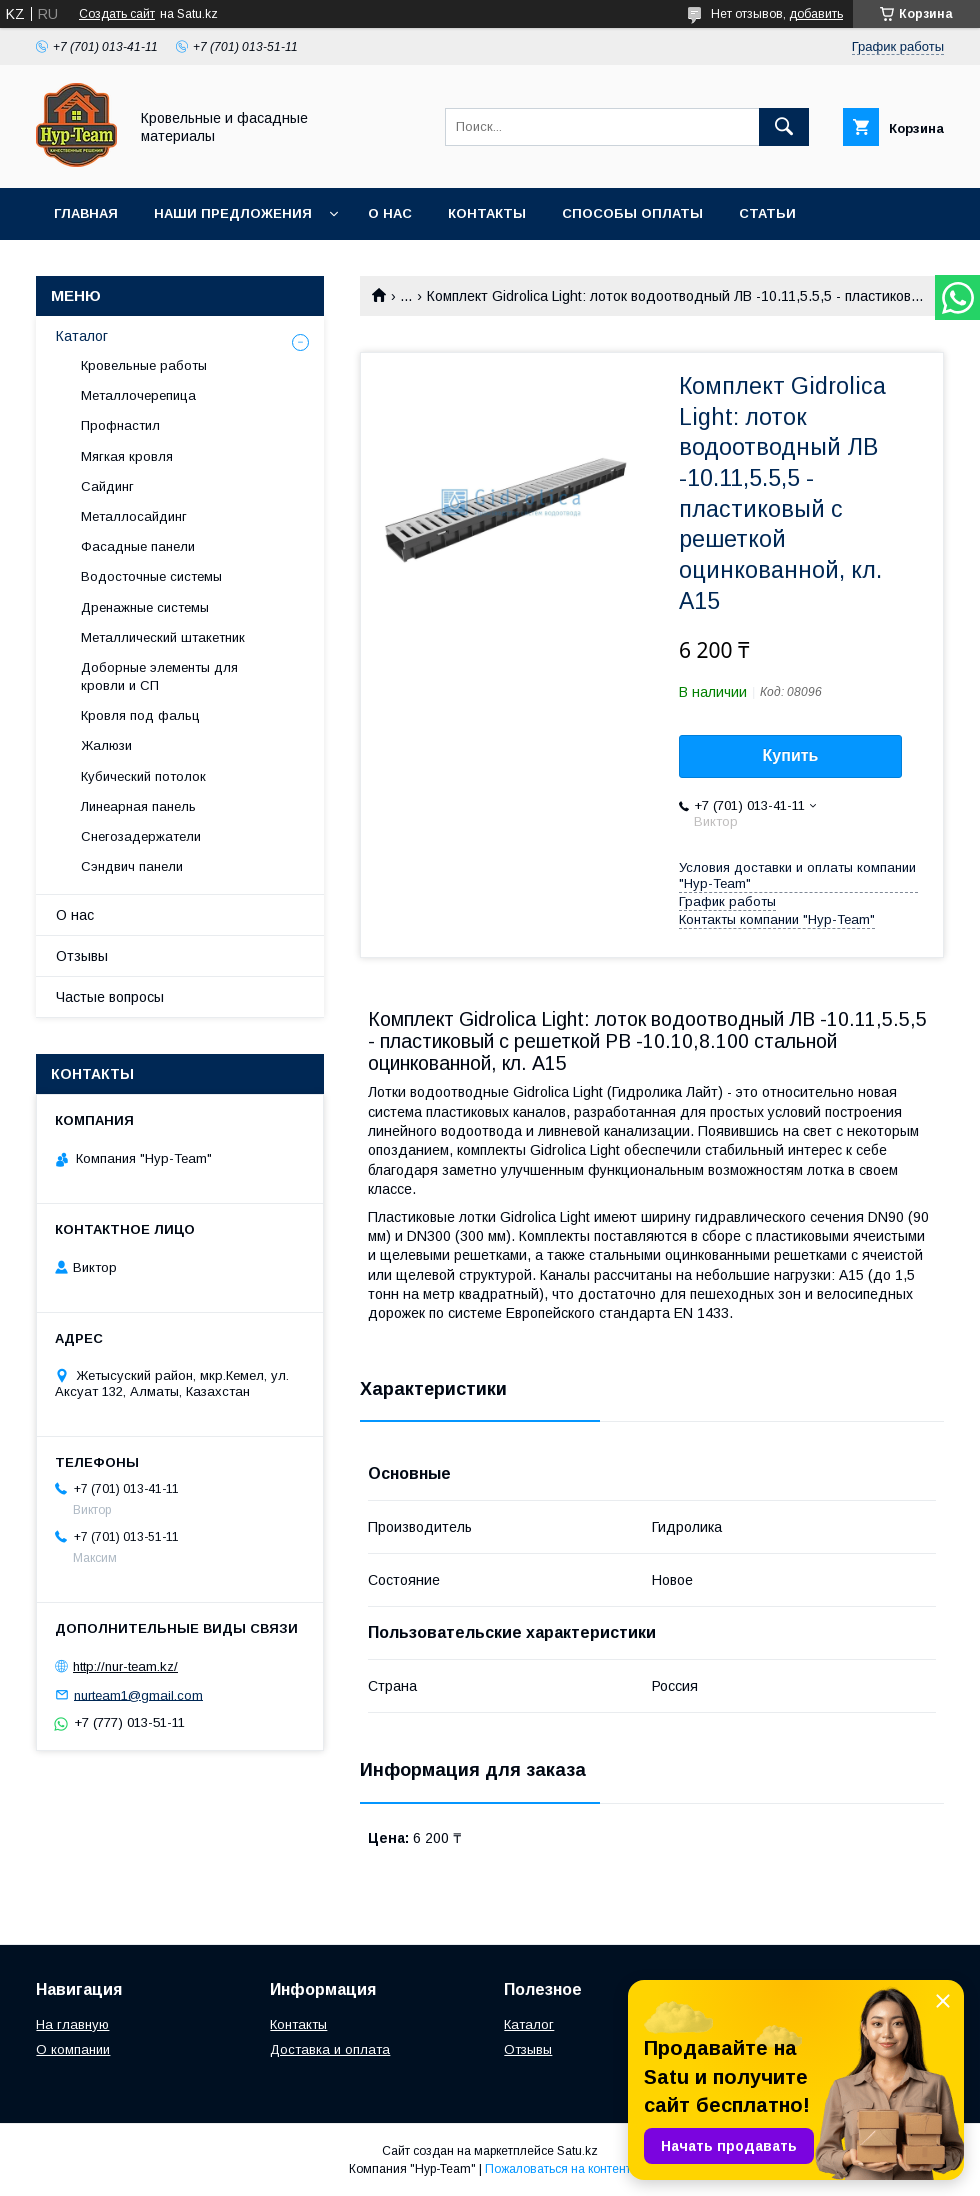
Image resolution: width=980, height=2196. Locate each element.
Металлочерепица (138, 395)
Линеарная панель (138, 806)
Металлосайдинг (134, 516)
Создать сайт (117, 14)
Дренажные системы (145, 607)
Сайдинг (107, 486)
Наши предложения (233, 213)
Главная (86, 213)
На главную (72, 2024)
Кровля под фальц (140, 715)
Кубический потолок (143, 776)
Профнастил (120, 425)
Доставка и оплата (330, 2049)
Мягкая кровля (127, 456)
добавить (816, 14)
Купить (791, 755)
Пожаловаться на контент (558, 2169)
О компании (73, 2049)
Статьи (767, 213)
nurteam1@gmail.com (138, 1694)
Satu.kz (577, 2151)
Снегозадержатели (141, 836)
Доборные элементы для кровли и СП (159, 676)
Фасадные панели (138, 546)
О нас (390, 213)
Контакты (487, 213)
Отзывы (82, 956)
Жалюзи (106, 745)
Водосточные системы (151, 576)
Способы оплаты (632, 213)
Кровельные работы (144, 365)
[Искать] (784, 127)
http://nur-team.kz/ (125, 1666)
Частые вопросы (110, 997)
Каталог (82, 336)
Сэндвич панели (132, 866)
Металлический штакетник (163, 637)
